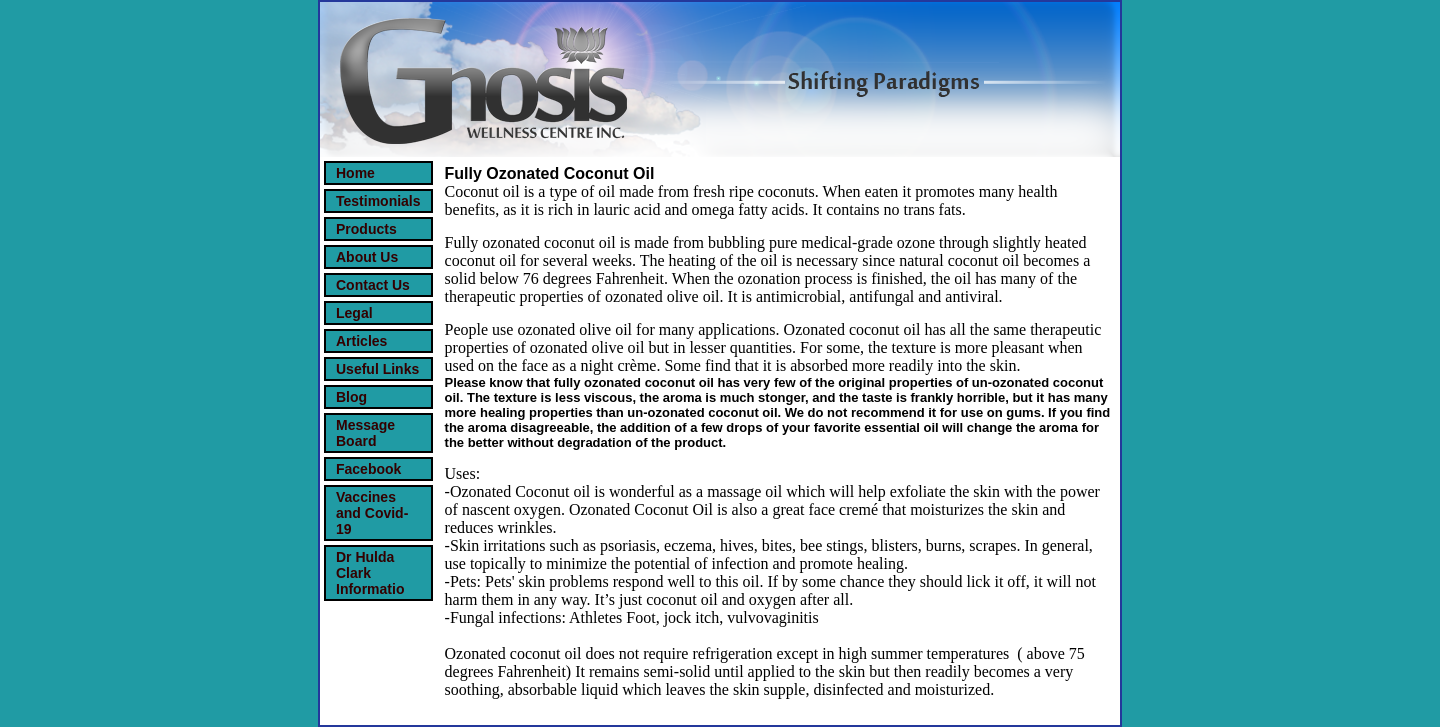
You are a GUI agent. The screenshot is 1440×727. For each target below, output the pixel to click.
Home (355, 173)
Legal (354, 313)
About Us (367, 257)
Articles (361, 341)
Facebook (368, 469)
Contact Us (373, 285)
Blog (351, 397)
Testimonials (378, 201)
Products (366, 229)
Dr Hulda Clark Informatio (370, 573)
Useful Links (377, 369)
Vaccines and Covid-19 (372, 513)
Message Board (365, 433)
